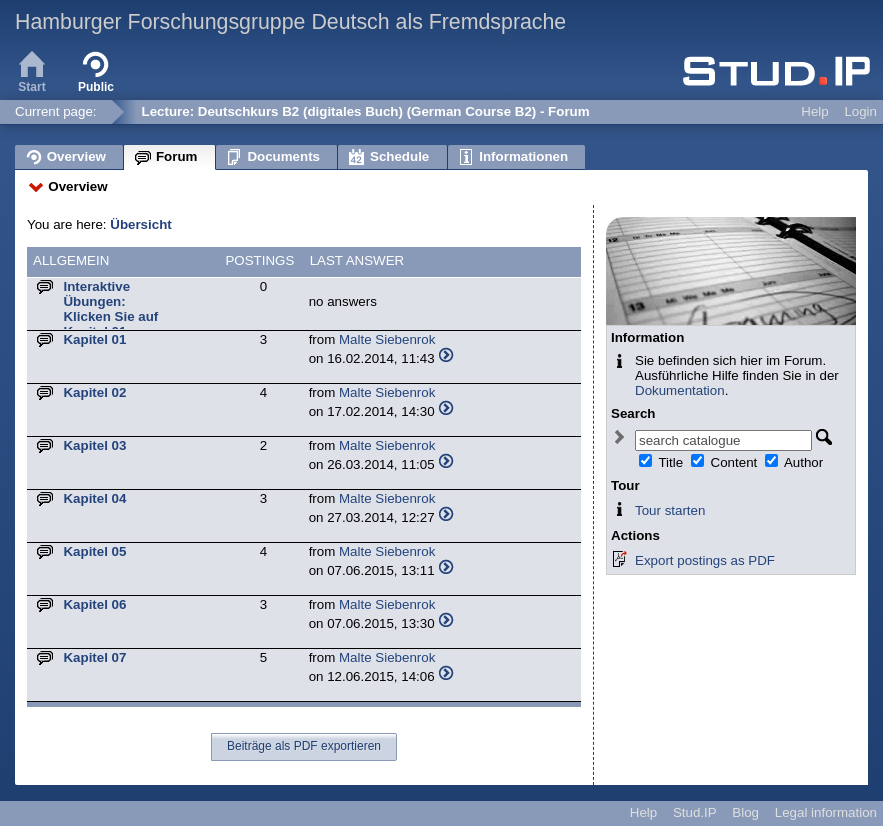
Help (814, 111)
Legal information (826, 812)
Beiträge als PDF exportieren (304, 746)
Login (860, 111)
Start (32, 69)
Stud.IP (695, 812)
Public (96, 69)
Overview (77, 186)
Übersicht (140, 224)
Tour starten (670, 510)
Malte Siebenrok (387, 339)
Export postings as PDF (705, 560)
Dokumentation (680, 390)
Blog (745, 812)
